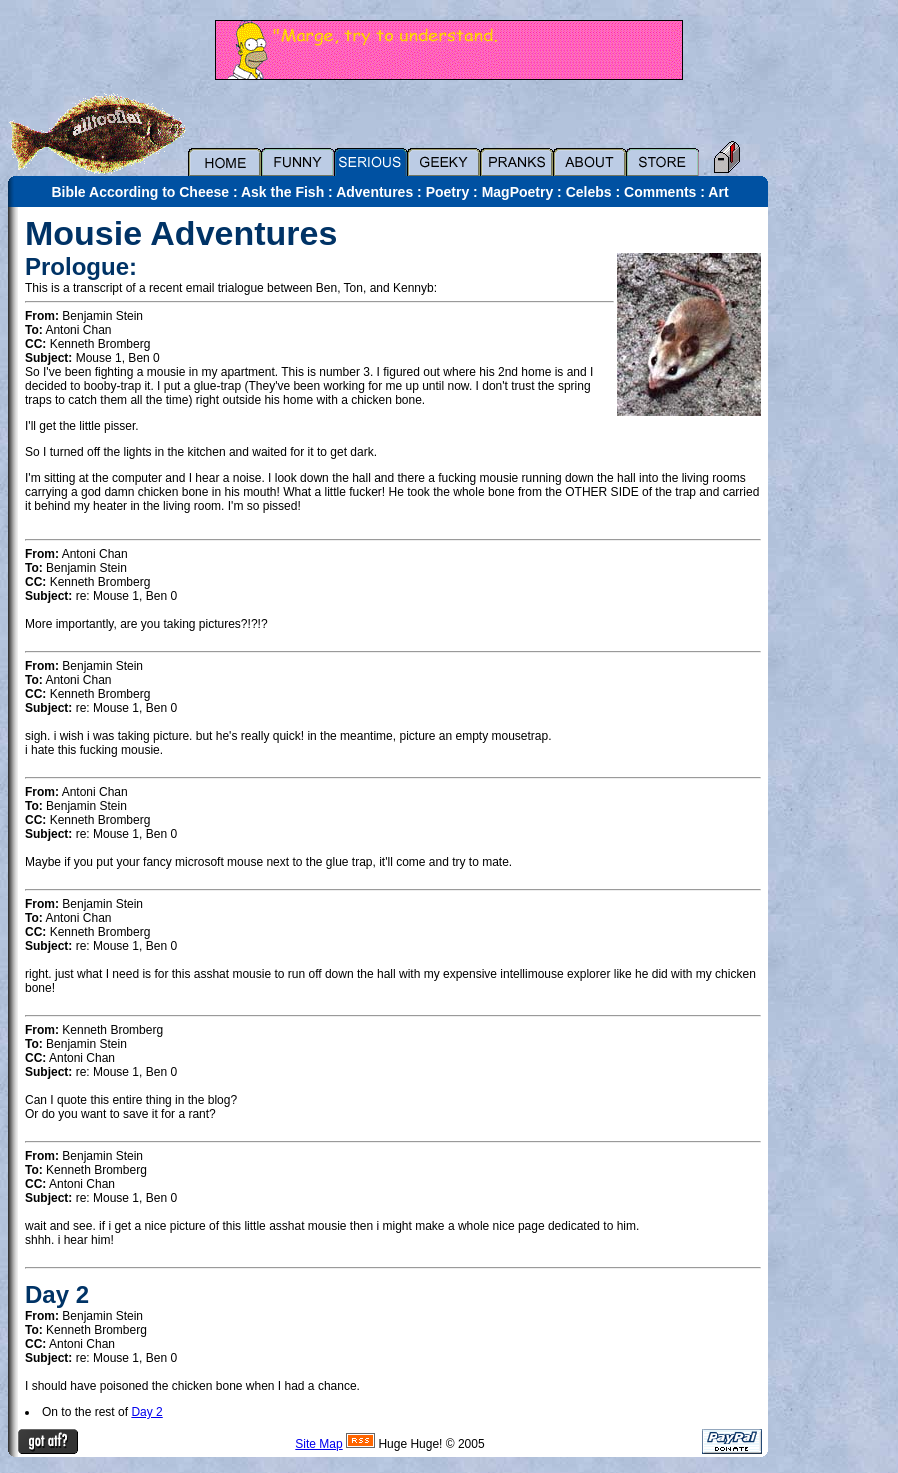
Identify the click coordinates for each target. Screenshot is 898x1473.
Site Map (318, 1444)
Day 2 (146, 1412)
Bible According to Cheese (140, 192)
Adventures (374, 192)
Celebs (589, 192)
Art (718, 192)
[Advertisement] (838, 507)
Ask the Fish (282, 192)
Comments (660, 192)
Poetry (448, 192)
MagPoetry (518, 192)
